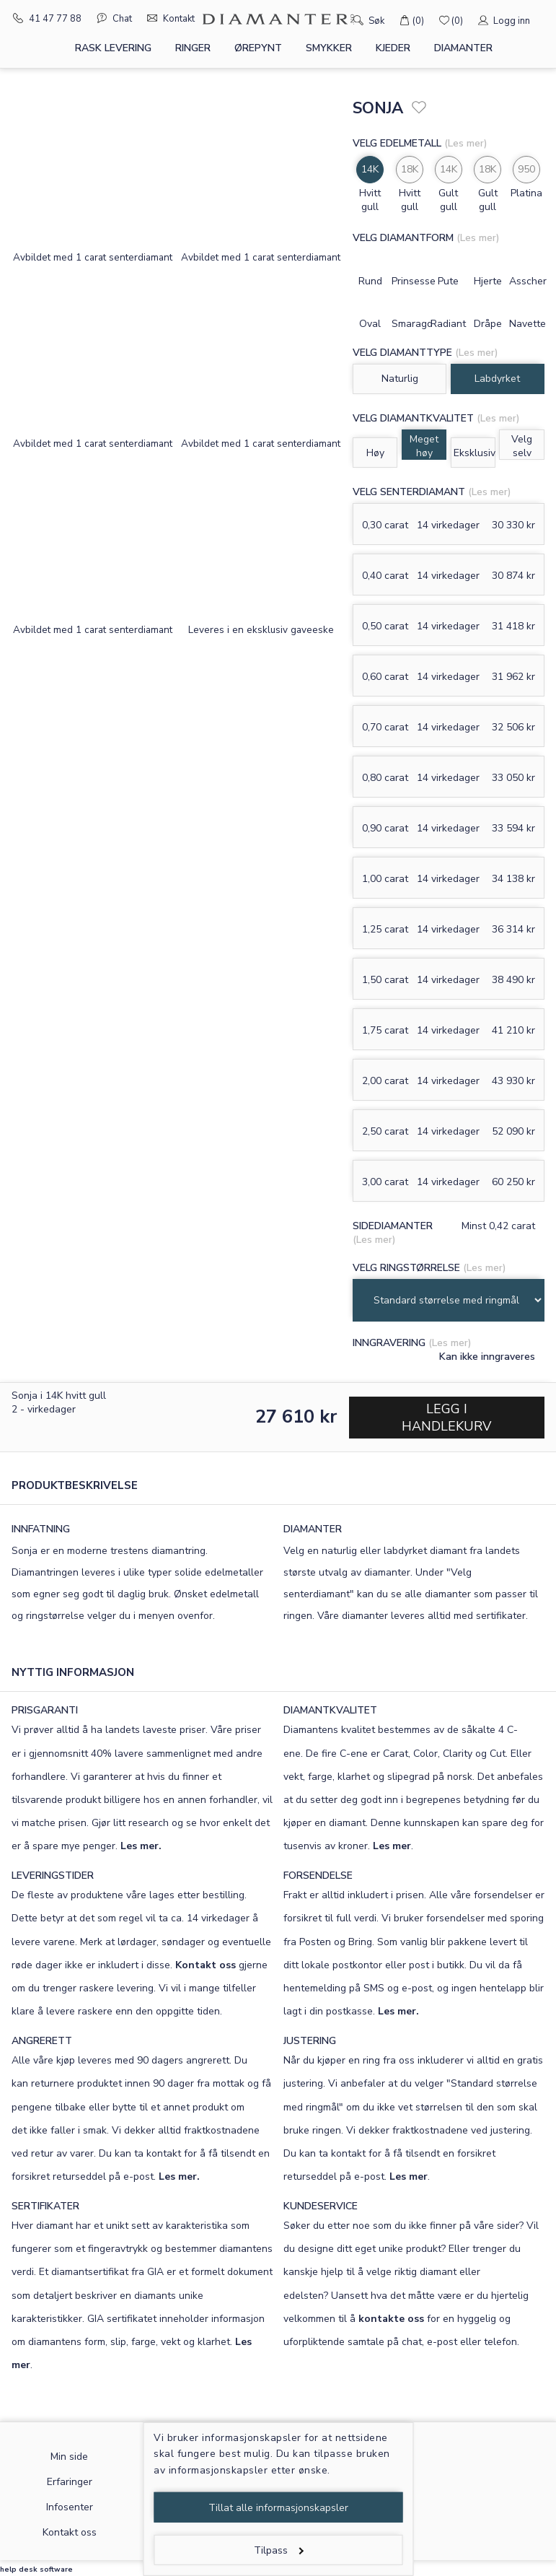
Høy (375, 453)
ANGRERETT (42, 2041)
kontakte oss (391, 2319)
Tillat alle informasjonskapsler (278, 2508)
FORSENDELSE (318, 1875)
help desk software (36, 2569)
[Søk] (338, 19)
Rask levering (113, 48)
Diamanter (463, 48)
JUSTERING (309, 2041)
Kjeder (393, 48)
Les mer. (141, 1846)
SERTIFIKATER (45, 2206)
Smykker (329, 48)
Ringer (193, 48)
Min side (69, 2456)
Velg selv (521, 446)
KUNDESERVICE (320, 2206)
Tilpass (279, 2550)
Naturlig (399, 378)
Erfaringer (69, 2482)
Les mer (392, 1846)
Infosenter (69, 2507)
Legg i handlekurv (446, 1417)
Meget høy (424, 446)
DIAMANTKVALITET (330, 1710)
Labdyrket (497, 378)
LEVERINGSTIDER (53, 1875)
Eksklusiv (474, 453)
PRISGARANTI (45, 1710)
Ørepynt (258, 48)
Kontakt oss (205, 1965)
